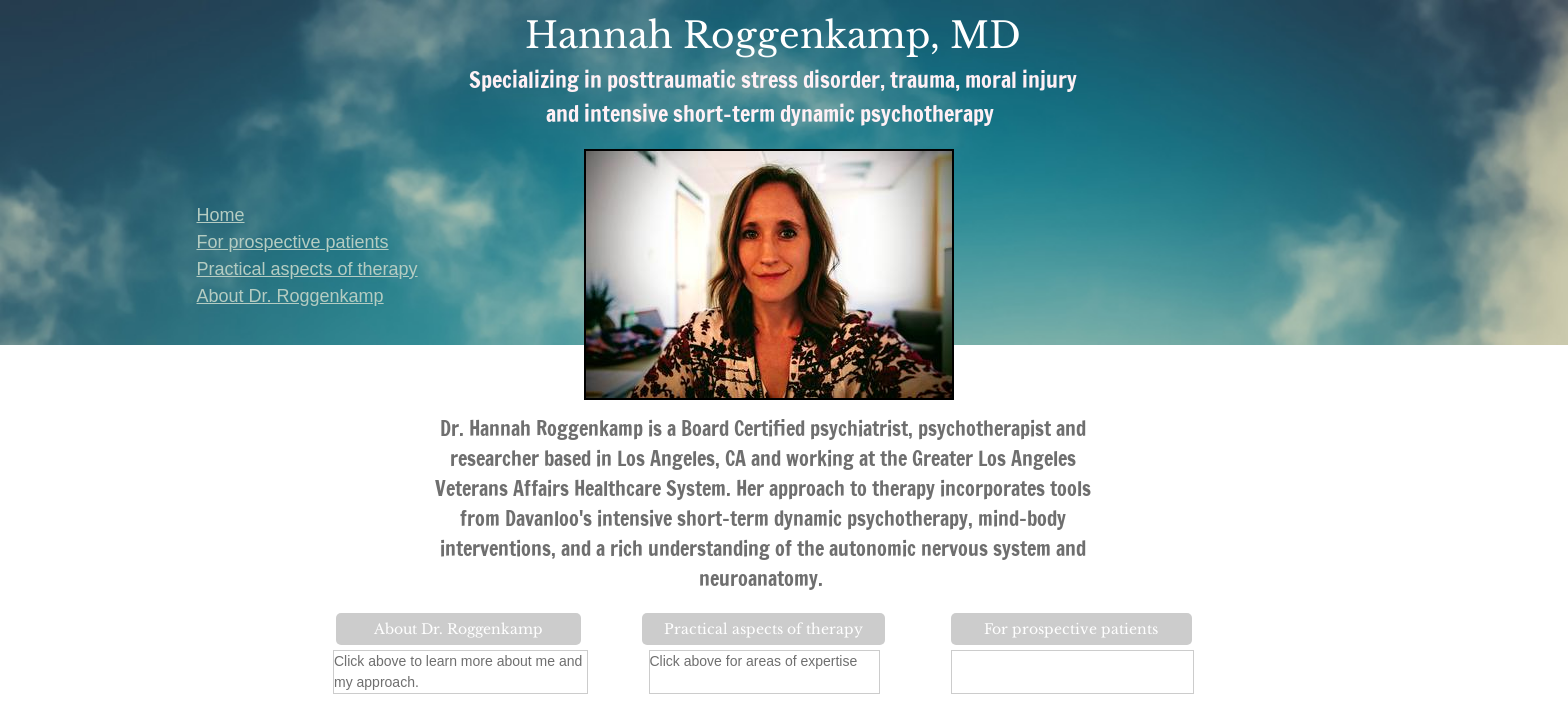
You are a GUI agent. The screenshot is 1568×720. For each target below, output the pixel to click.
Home (221, 215)
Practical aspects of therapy (307, 269)
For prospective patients (293, 242)
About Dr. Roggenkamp (290, 296)
